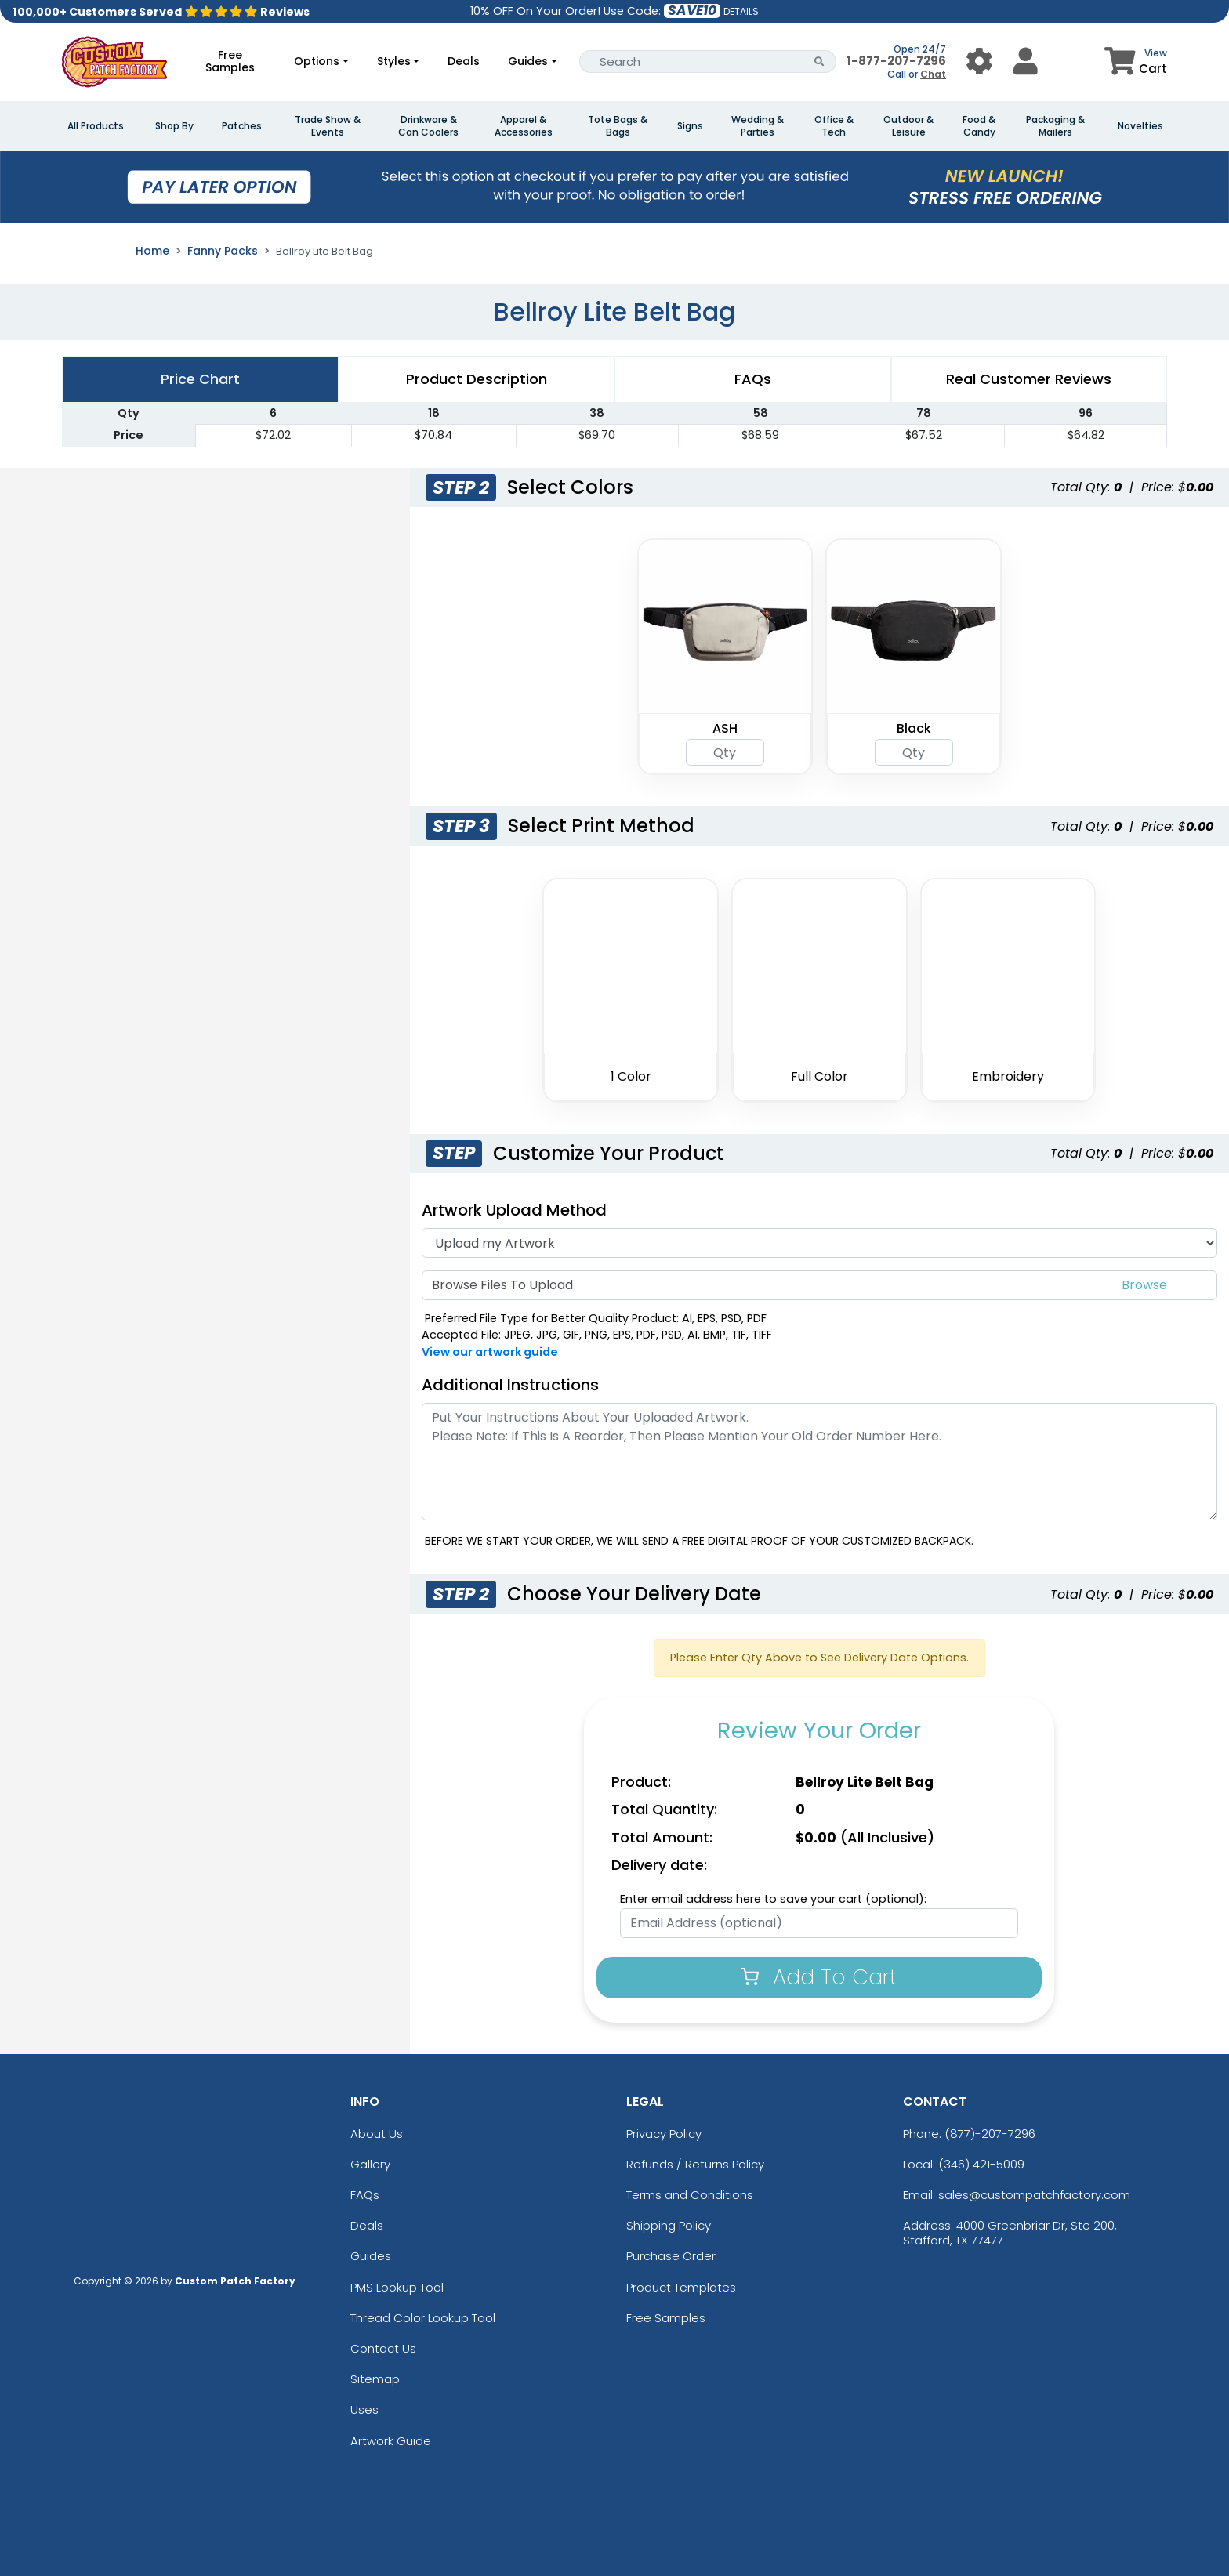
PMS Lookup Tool (397, 2287)
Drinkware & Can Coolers (428, 126)
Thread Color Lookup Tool (422, 2318)
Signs (690, 126)
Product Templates (681, 2287)
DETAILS (741, 11)
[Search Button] (819, 61)
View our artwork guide (490, 1352)
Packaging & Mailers (1055, 126)
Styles (394, 61)
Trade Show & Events (328, 126)
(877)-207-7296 (989, 2133)
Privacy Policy (664, 2133)
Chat (933, 74)
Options (316, 61)
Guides (528, 61)
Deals (464, 61)
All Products (95, 126)
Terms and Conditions (689, 2195)
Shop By (174, 126)
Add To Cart (819, 1977)
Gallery (370, 2164)
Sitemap (375, 2379)
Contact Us (383, 2348)
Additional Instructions (510, 1385)
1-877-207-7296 (896, 61)
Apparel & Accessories (524, 126)
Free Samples (230, 61)
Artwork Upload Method (514, 1210)
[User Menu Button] (979, 61)
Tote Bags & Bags (617, 126)
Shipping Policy (668, 2225)
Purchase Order (671, 2256)
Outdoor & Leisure (908, 126)
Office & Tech (834, 126)
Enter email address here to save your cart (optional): (773, 1899)
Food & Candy (979, 126)
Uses (364, 2409)
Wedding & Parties (757, 126)
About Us (376, 2133)
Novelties (1140, 126)
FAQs (364, 2195)
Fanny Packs (222, 251)
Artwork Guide (390, 2441)
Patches (242, 126)
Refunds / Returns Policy (695, 2164)
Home (152, 251)
